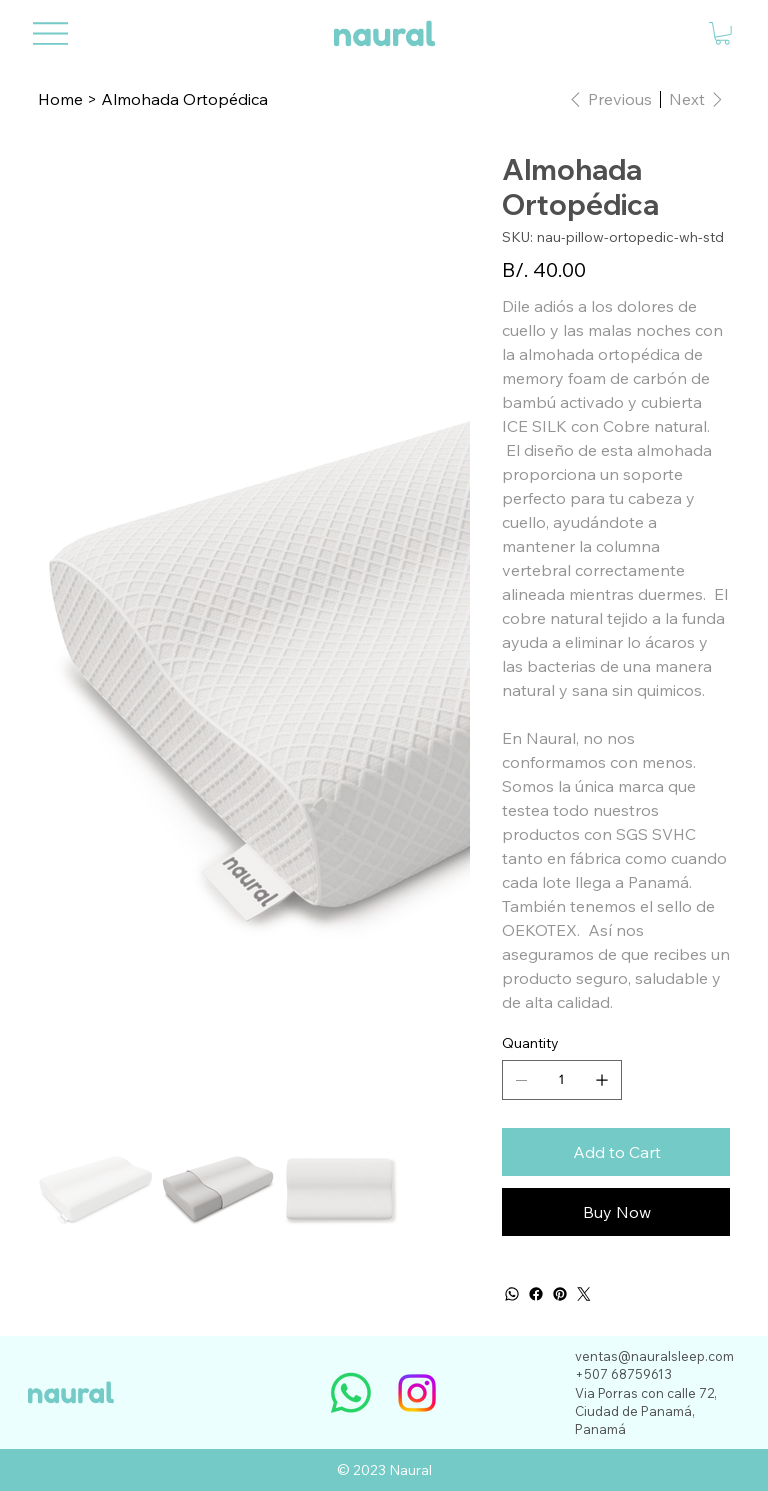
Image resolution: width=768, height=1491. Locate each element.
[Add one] (602, 1080)
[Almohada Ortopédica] (184, 99)
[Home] (60, 99)
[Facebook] (536, 1294)
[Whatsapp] (351, 1393)
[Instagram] (417, 1393)
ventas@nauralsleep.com (654, 1356)
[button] (722, 33)
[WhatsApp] (512, 1294)
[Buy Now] (616, 1212)
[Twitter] (584, 1294)
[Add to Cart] (616, 1152)
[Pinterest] (560, 1294)
